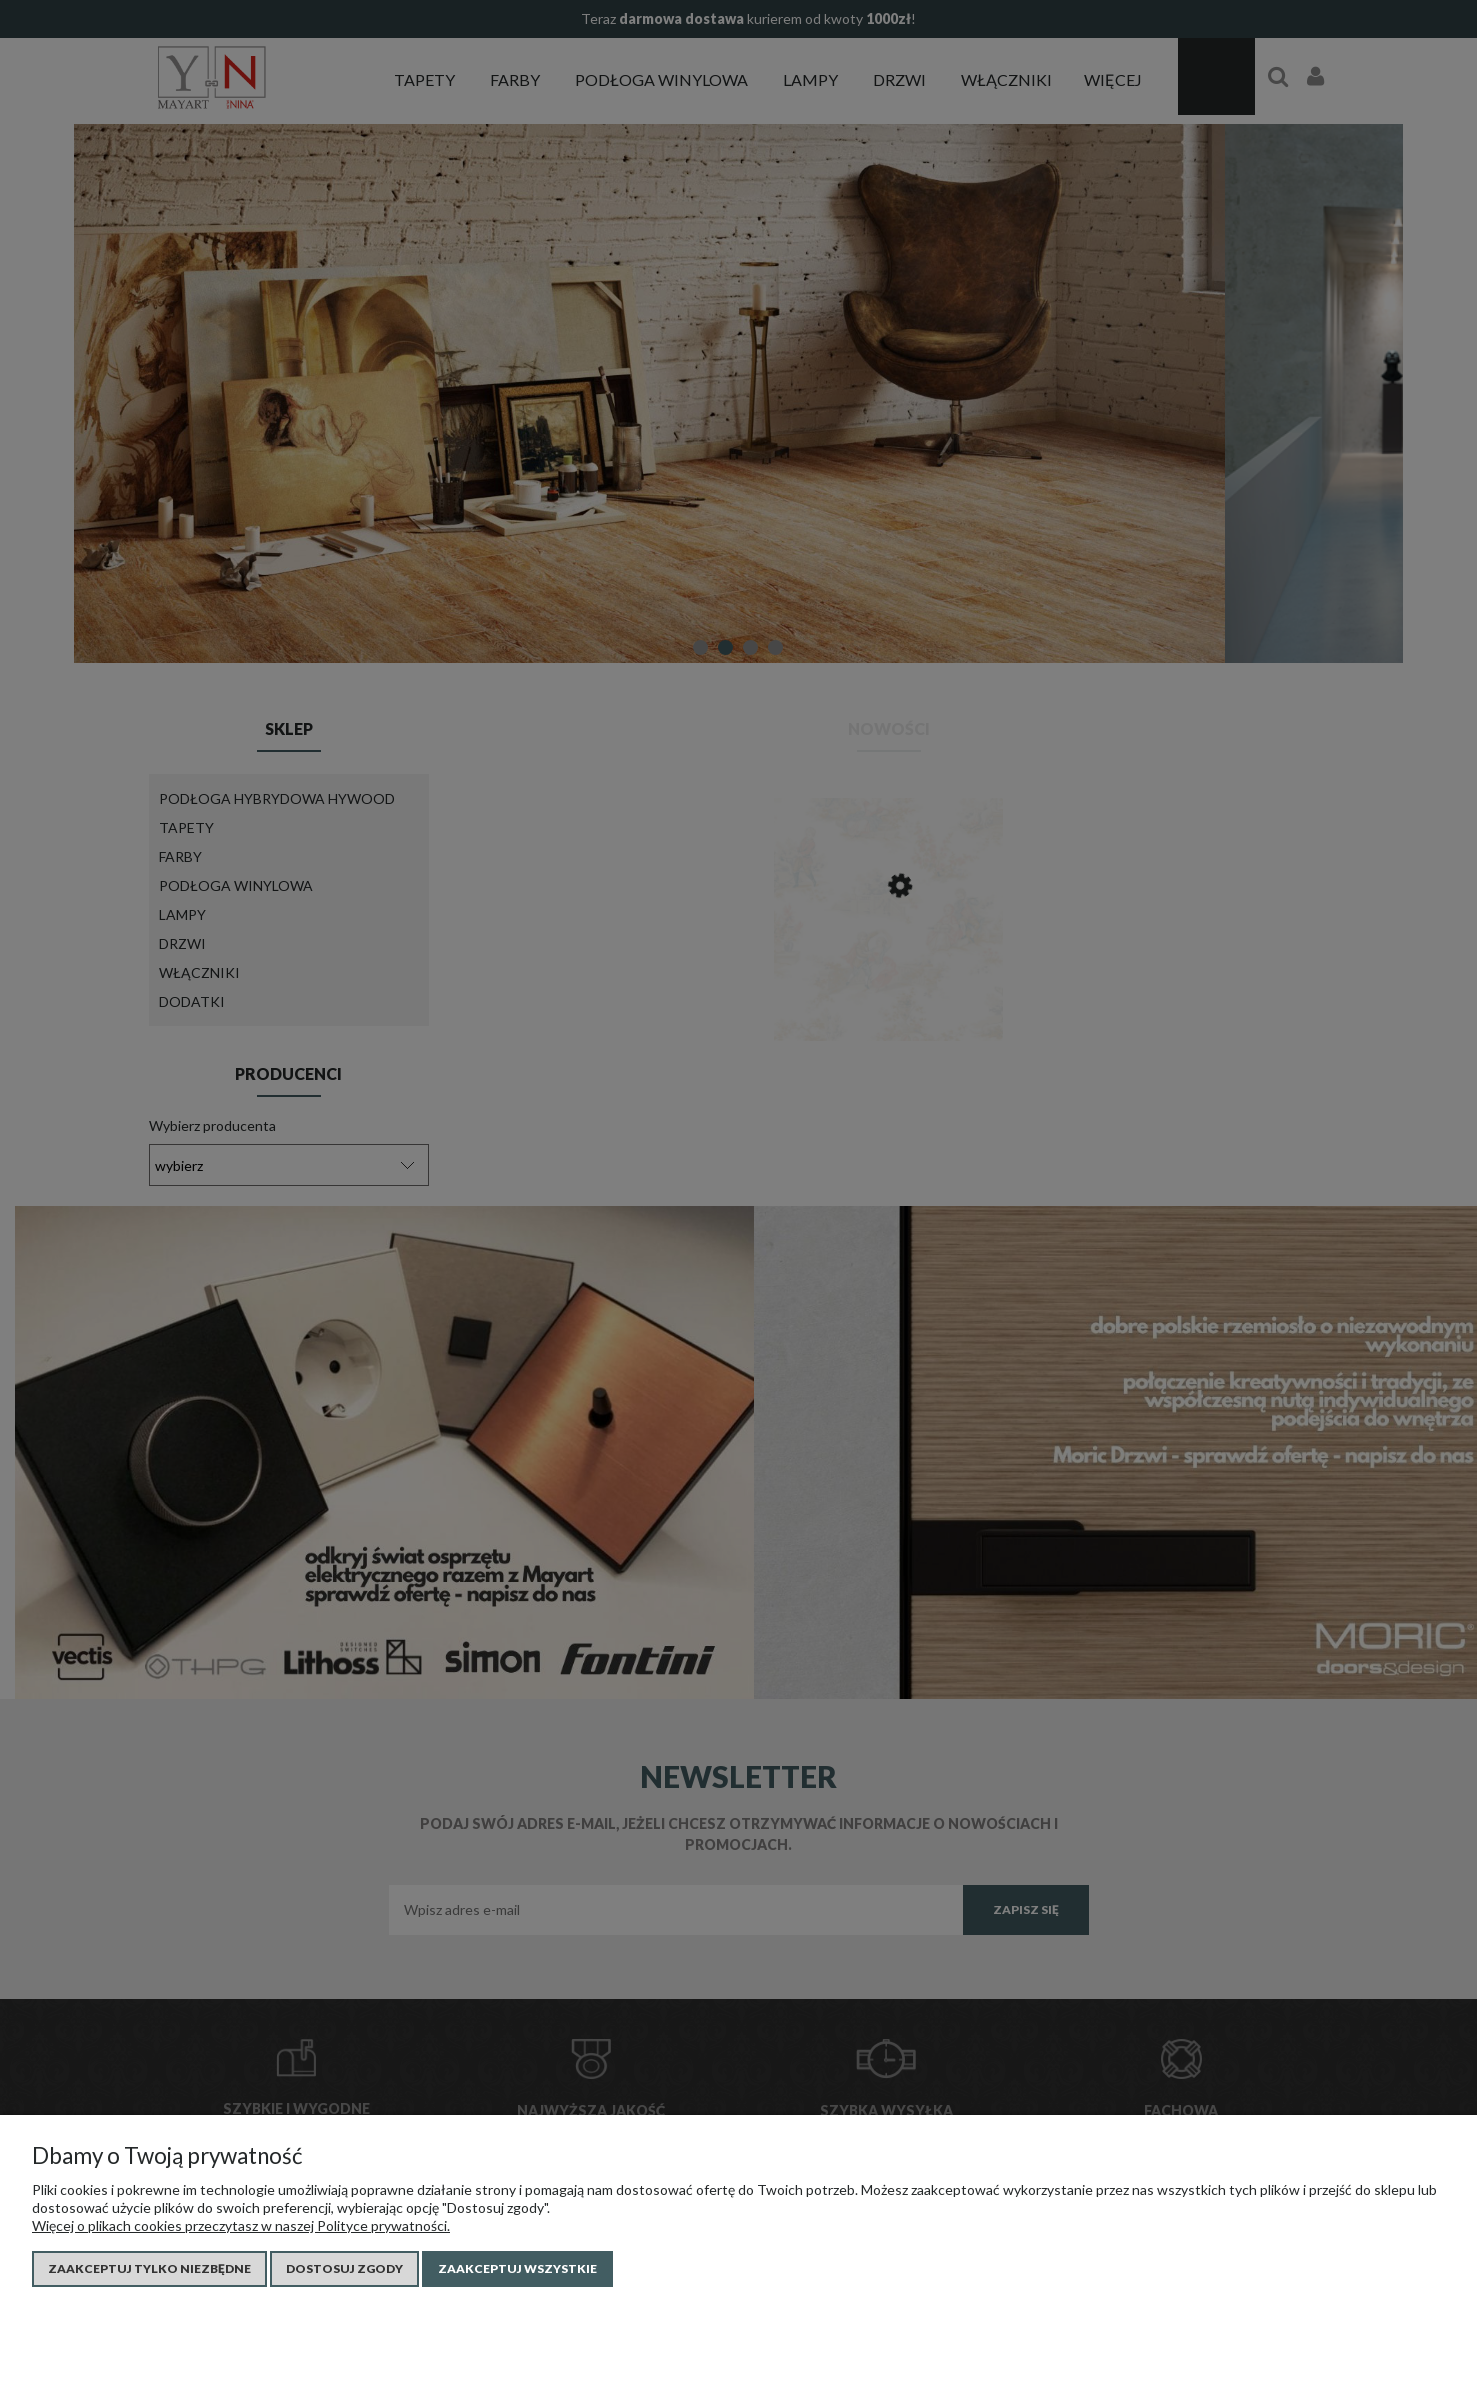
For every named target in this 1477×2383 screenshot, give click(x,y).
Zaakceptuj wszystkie (517, 2268)
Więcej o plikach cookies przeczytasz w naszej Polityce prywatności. (241, 2225)
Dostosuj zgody (344, 2268)
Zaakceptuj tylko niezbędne (149, 2268)
